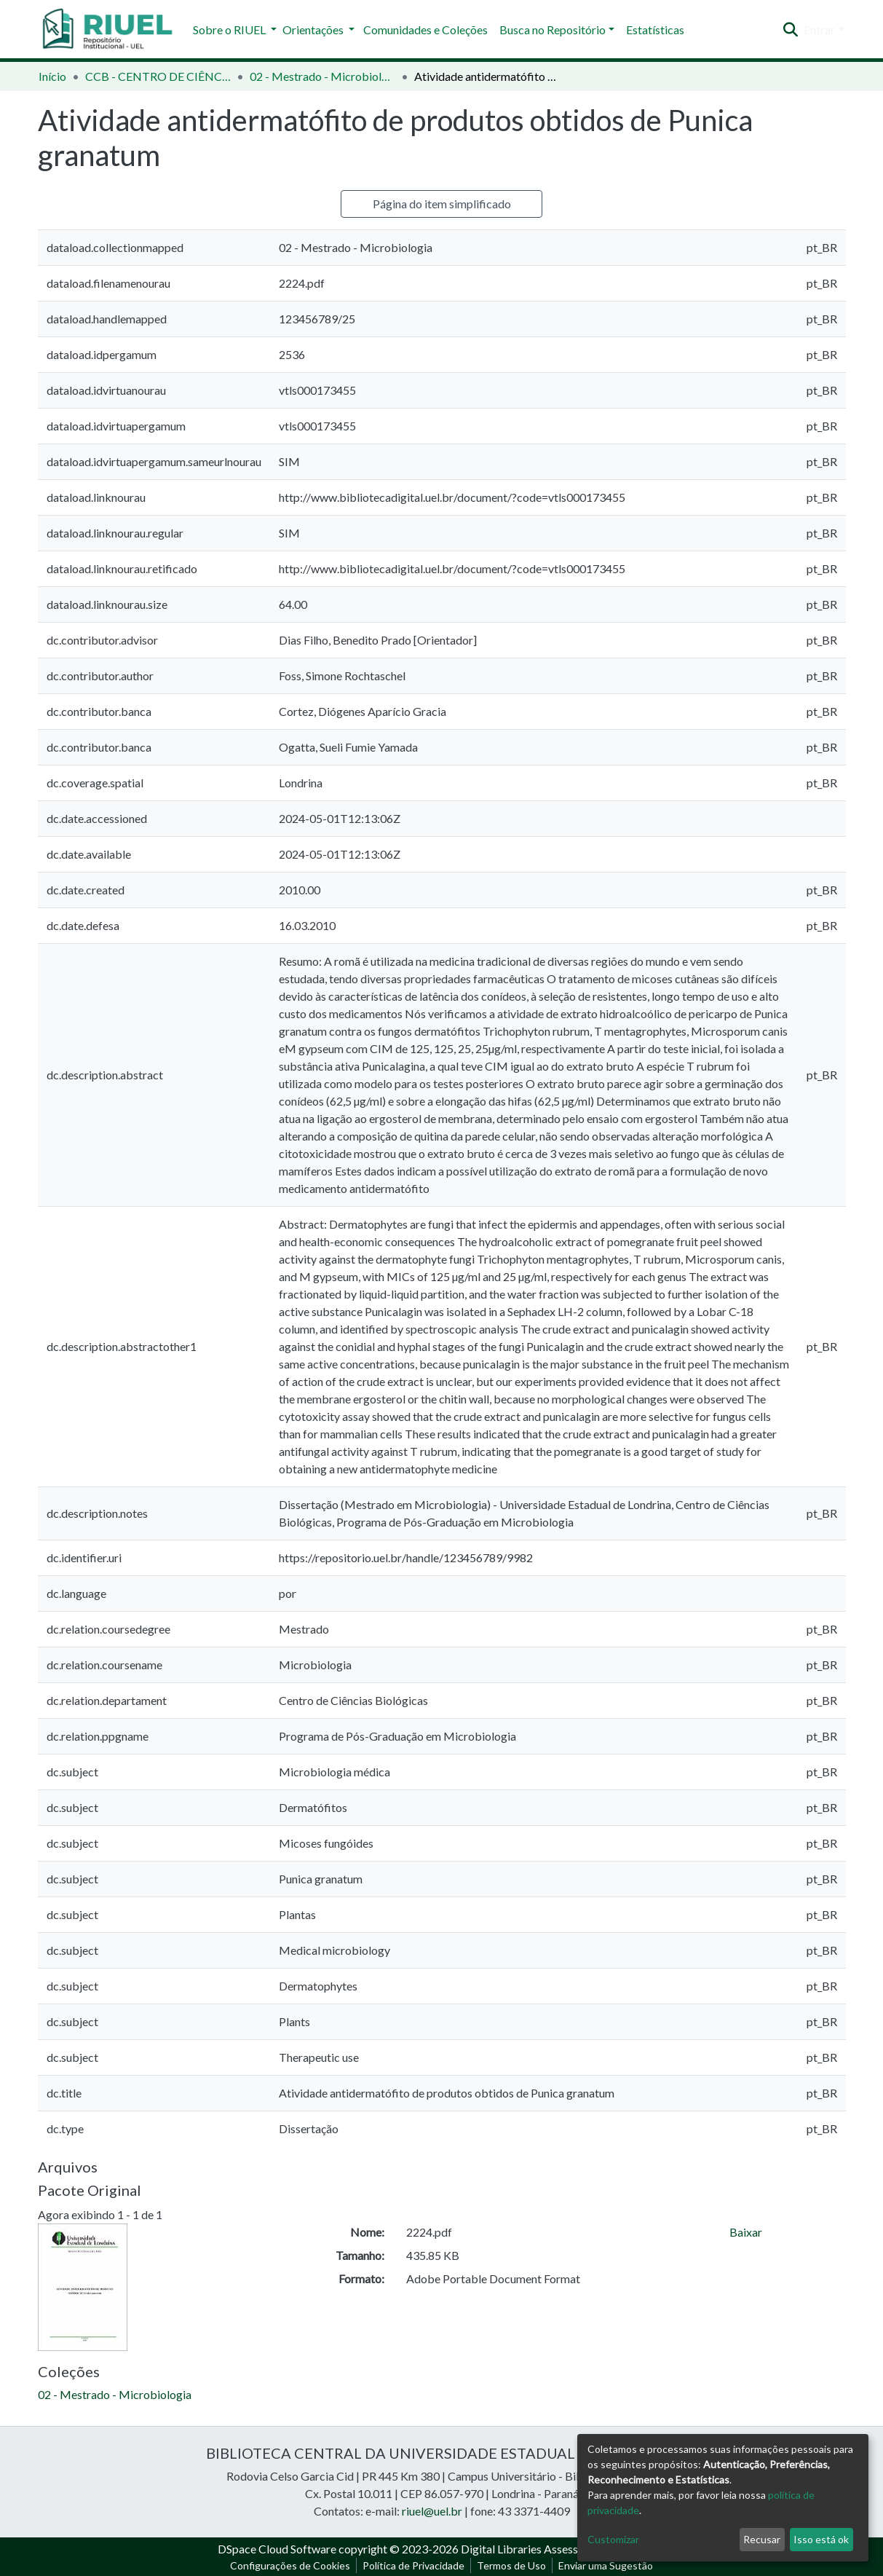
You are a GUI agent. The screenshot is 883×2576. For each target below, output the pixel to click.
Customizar (613, 2539)
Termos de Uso (511, 2565)
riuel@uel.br (432, 2511)
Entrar (819, 29)
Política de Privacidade (413, 2565)
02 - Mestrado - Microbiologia (322, 76)
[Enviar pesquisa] (790, 30)
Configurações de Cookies (290, 2565)
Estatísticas (655, 29)
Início (52, 76)
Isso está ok (821, 2539)
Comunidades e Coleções (425, 29)
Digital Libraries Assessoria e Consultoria (563, 2549)
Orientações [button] (314, 29)
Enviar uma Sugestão (605, 2565)
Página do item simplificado (442, 203)
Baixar (745, 2232)
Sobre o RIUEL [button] (230, 29)
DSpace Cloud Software (277, 2549)
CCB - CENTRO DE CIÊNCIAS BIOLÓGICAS (158, 76)
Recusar (761, 2539)
